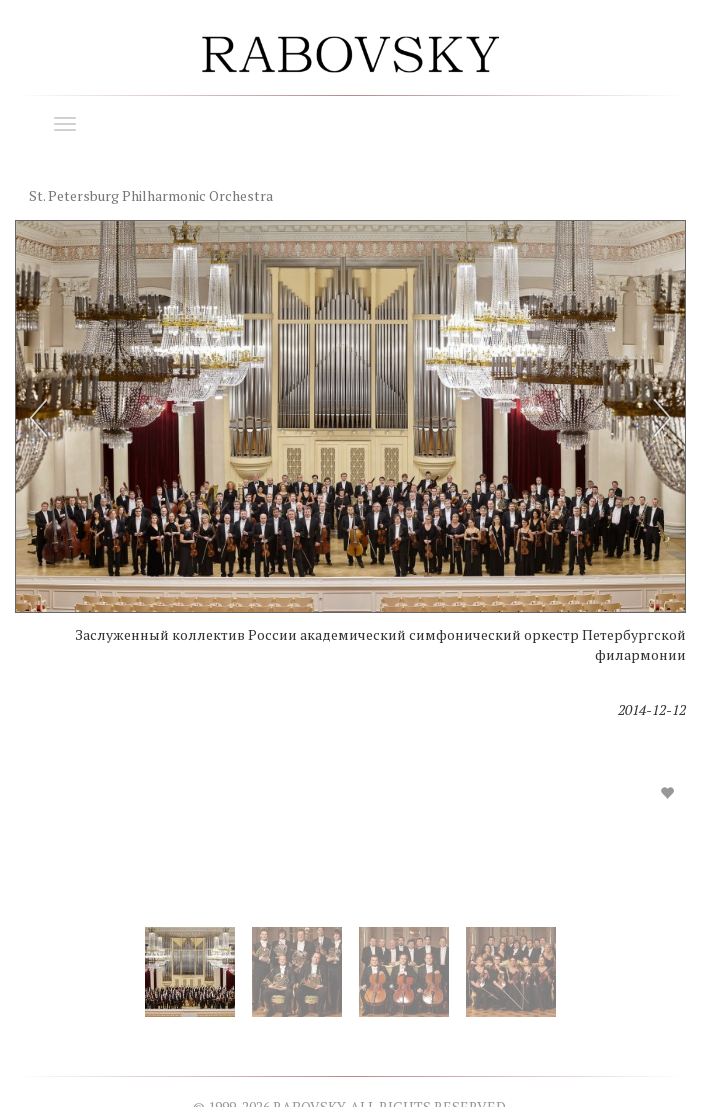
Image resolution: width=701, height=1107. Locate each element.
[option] (350, 527)
